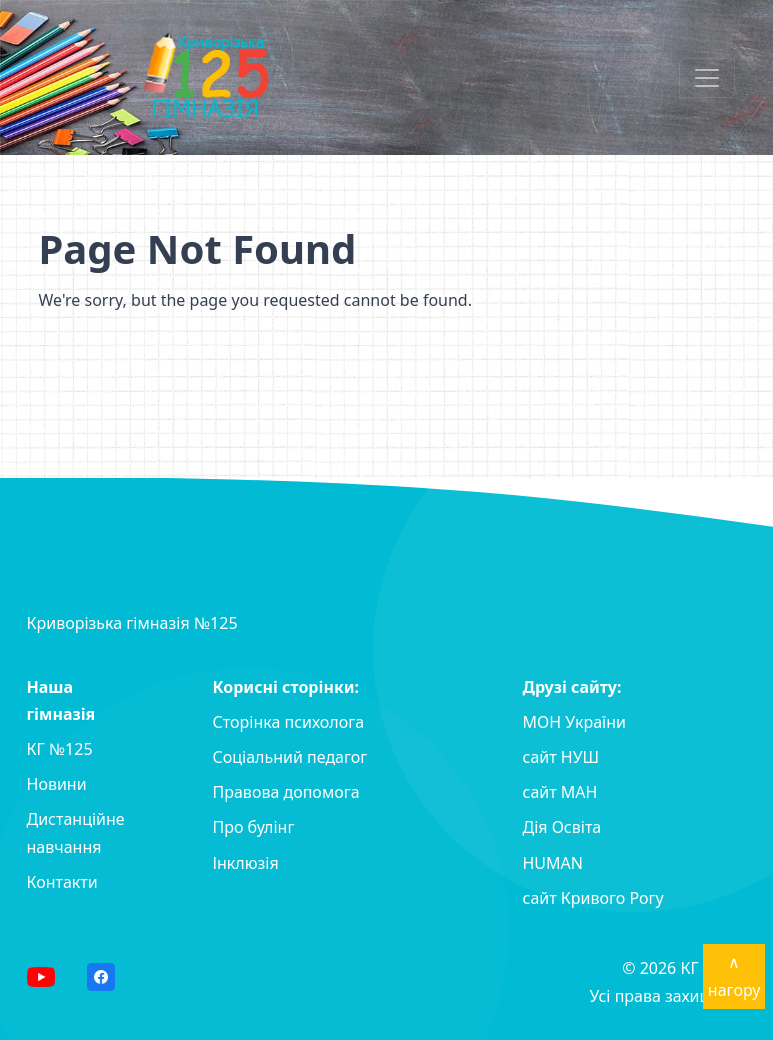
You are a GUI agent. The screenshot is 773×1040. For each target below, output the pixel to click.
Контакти (62, 882)
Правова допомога (286, 792)
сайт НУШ (561, 757)
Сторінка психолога (289, 722)
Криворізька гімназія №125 (132, 623)
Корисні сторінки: (286, 687)
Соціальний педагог (290, 757)
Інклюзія (246, 863)
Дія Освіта (562, 827)
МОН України (574, 722)
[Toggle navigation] (707, 78)
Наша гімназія (61, 700)
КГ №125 (60, 749)
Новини (57, 784)
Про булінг (254, 827)
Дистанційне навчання (76, 832)
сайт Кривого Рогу (593, 898)
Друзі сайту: (572, 687)
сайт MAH (560, 792)
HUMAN (553, 863)
